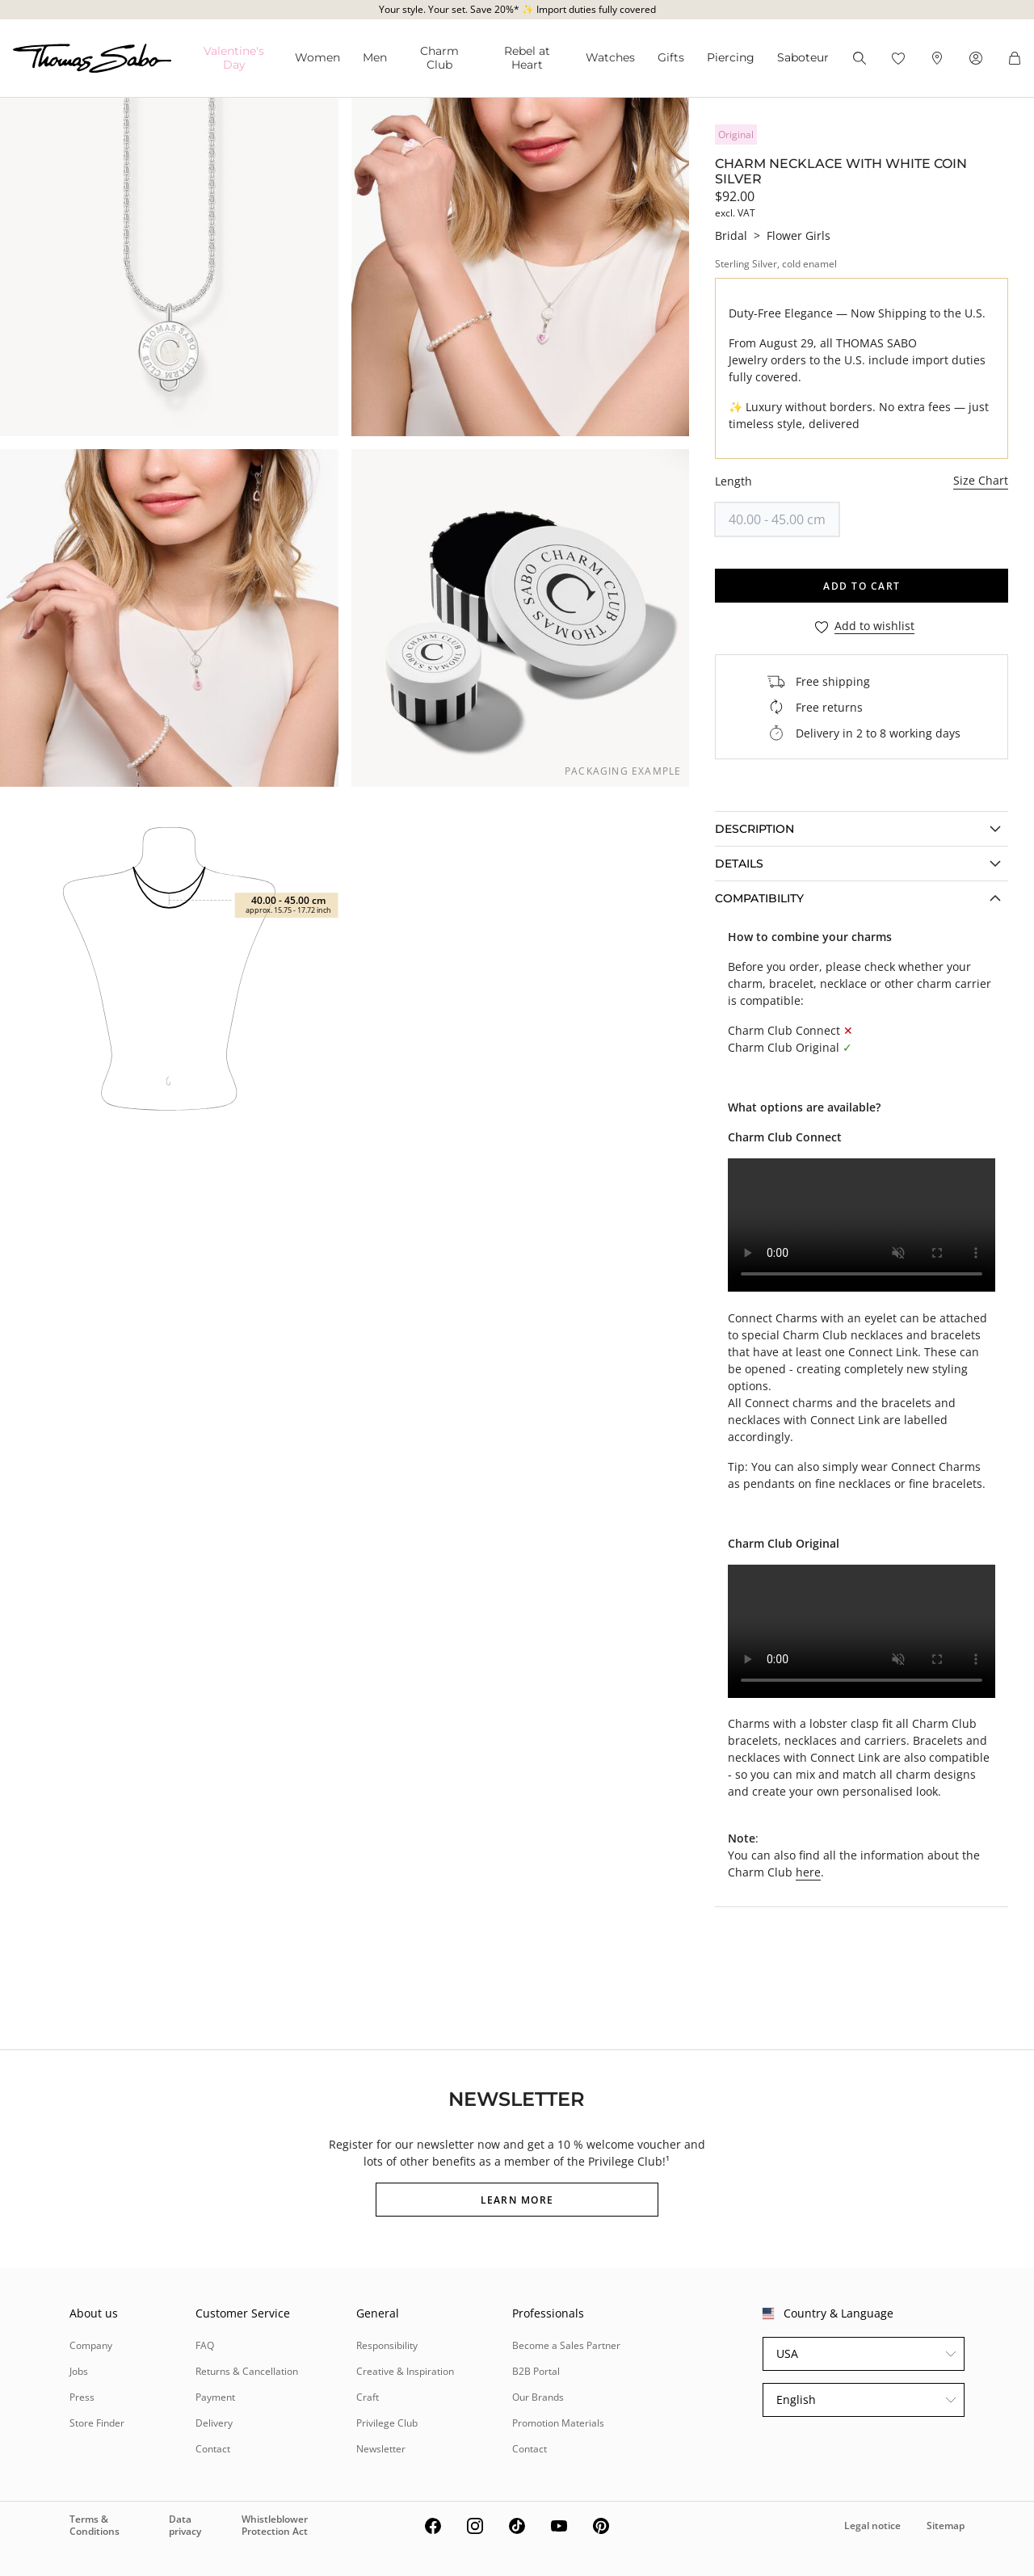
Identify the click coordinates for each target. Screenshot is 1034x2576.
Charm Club (439, 58)
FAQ (204, 2345)
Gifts (671, 57)
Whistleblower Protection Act (275, 2524)
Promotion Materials (558, 2423)
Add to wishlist (874, 626)
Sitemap (946, 2525)
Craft (367, 2397)
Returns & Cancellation (246, 2371)
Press (82, 2397)
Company (90, 2345)
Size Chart (980, 480)
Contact (212, 2449)
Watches (610, 57)
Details (739, 863)
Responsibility (387, 2345)
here (808, 1872)
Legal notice (872, 2525)
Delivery (214, 2423)
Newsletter (381, 2449)
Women (317, 57)
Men (375, 57)
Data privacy (185, 2524)
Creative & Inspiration (405, 2371)
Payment (215, 2397)
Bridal (731, 235)
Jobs (78, 2371)
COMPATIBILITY (759, 898)
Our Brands (538, 2397)
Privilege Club (387, 2423)
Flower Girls (798, 235)
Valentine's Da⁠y (234, 58)
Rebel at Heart (527, 58)
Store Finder (96, 2423)
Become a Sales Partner (566, 2345)
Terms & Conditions (94, 2524)
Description (754, 829)
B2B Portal (536, 2371)
